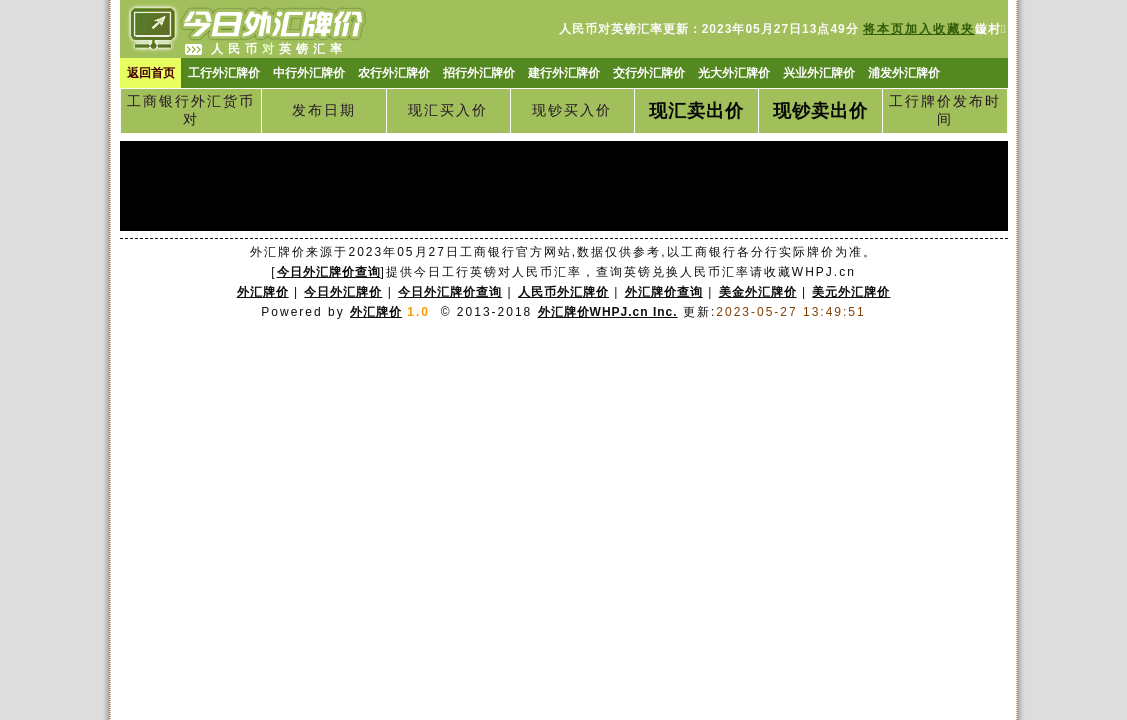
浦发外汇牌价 (904, 73)
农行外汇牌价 (394, 73)
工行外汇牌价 (224, 73)
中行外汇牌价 (309, 73)
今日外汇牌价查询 (329, 272)
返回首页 (151, 73)
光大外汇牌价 (734, 73)
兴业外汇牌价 (819, 73)
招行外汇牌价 (479, 73)
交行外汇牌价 (649, 73)
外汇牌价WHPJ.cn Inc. (608, 312)
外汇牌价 (376, 312)
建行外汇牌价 (564, 73)
